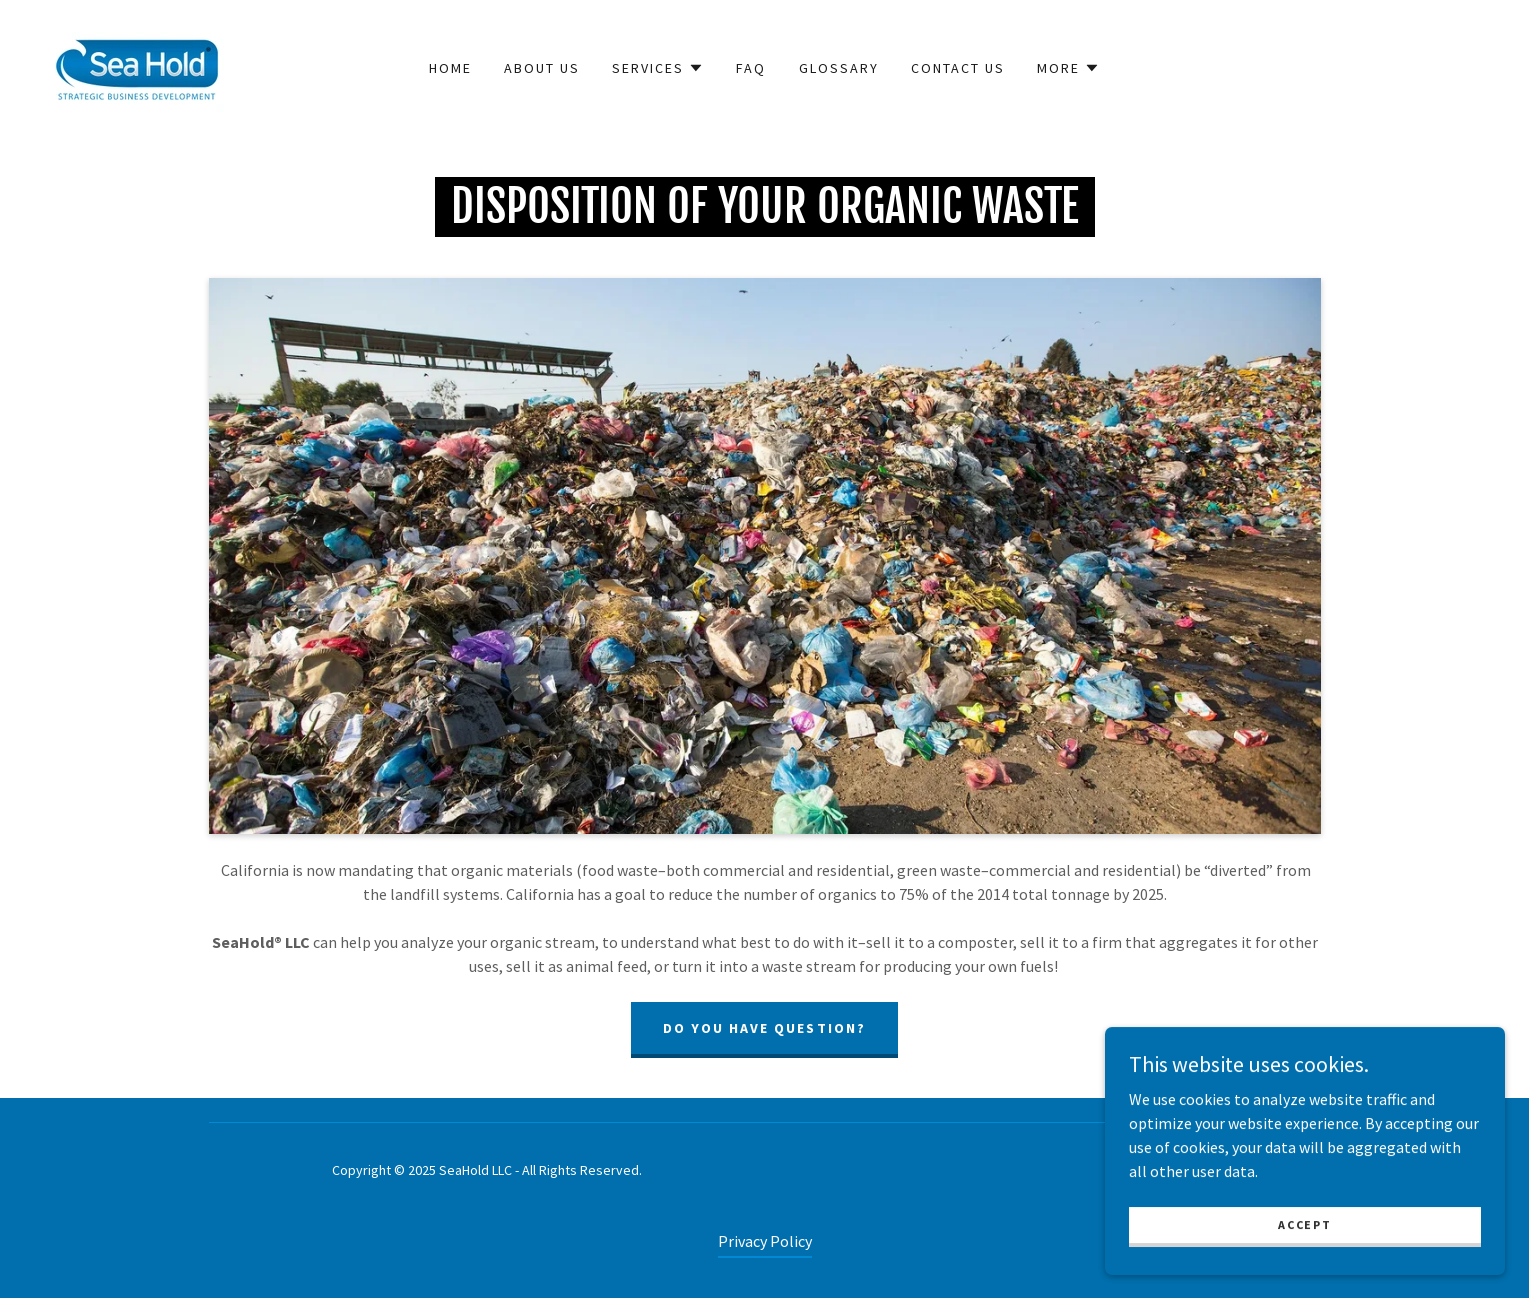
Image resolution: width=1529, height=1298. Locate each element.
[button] (658, 68)
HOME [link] (450, 68)
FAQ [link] (751, 68)
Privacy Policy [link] (765, 1241)
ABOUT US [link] (542, 68)
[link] (140, 66)
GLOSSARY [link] (839, 68)
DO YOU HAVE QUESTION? (764, 1028)
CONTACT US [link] (958, 68)
